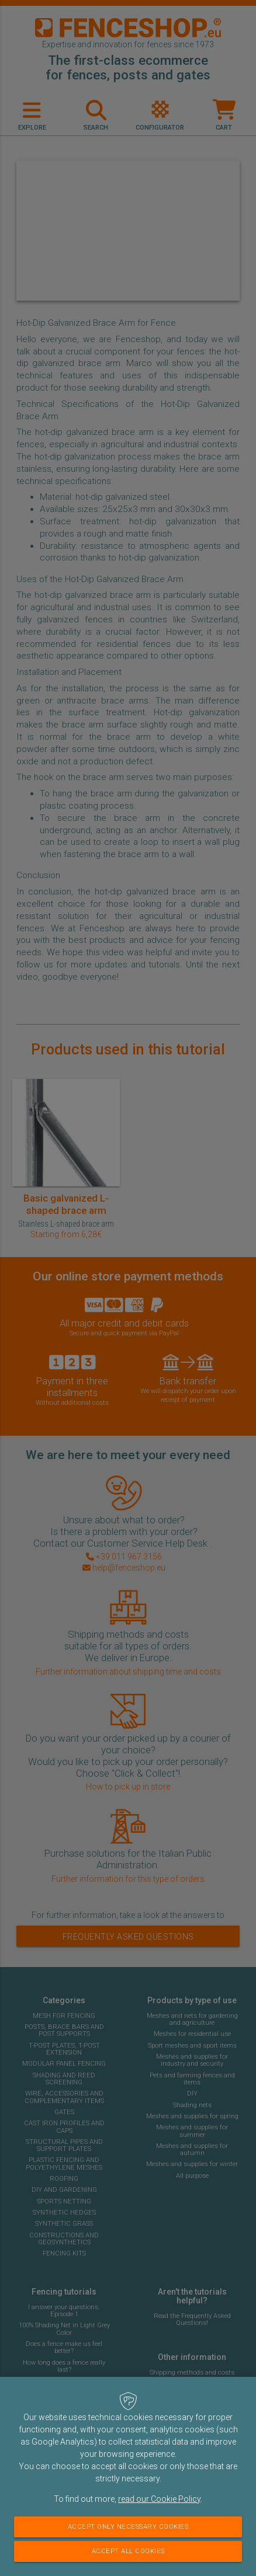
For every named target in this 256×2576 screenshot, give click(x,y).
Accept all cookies (128, 2551)
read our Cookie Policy (159, 2499)
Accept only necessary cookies (128, 2526)
